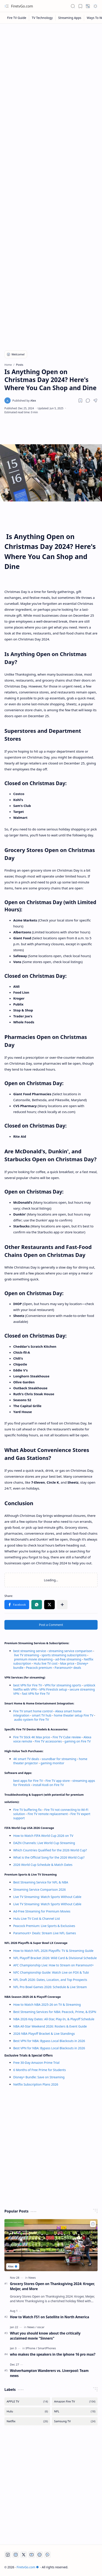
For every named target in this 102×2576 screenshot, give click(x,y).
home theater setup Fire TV (73, 1715)
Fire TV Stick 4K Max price (31, 1737)
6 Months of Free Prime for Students (39, 2070)
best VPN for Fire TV (27, 1685)
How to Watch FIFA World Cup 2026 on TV (43, 1836)
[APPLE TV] (27, 2401)
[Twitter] (23, 2554)
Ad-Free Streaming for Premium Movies (41, 1911)
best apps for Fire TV (28, 1781)
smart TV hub (41, 1715)
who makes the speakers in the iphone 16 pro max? (52, 2354)
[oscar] (40, 2327)
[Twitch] (39, 2554)
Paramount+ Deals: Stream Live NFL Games (44, 1933)
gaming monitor (52, 1763)
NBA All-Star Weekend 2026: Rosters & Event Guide (50, 2026)
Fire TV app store (57, 1781)
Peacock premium (39, 1668)
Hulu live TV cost (46, 1663)
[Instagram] (15, 2554)
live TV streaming (26, 1655)
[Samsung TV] (75, 2421)
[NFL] (75, 2411)
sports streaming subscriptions (64, 1655)
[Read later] (80, 400)
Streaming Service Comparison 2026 (39, 1889)
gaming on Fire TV (77, 1741)
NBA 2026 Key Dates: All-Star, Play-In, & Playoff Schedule (53, 2019)
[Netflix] (27, 2421)
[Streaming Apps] (70, 18)
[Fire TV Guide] (16, 18)
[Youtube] (31, 2554)
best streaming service (29, 1651)
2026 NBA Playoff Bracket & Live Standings (44, 2033)
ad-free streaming (68, 1659)
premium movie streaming (33, 1659)
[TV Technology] (42, 18)
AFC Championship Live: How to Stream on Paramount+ (53, 1965)
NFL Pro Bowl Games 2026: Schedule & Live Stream (50, 1987)
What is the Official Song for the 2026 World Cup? (49, 1857)
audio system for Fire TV (31, 1719)
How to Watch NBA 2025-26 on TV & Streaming (47, 2004)
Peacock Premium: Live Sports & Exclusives (44, 1926)
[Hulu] (27, 2411)
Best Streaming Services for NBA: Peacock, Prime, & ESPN (54, 2012)
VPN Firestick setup (53, 1689)
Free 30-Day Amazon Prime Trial (36, 2062)
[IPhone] (31, 2348)
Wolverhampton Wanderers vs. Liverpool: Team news (49, 2373)
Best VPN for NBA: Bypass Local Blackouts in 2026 (49, 2041)
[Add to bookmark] (93, 2224)
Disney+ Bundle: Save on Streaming (38, 2077)
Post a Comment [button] (51, 1625)
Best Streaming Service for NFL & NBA (40, 1882)
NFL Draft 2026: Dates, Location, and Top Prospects (50, 1980)
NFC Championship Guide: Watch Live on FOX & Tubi (51, 1972)
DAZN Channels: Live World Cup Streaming (44, 1843)
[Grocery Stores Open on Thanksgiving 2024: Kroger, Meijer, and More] (51, 2245)
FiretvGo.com (22, 6)
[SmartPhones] (47, 2348)
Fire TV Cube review (67, 1737)
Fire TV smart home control (33, 1711)
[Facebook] (7, 2554)
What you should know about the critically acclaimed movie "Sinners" (45, 2335)
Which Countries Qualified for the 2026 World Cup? (50, 1850)
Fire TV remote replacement (48, 1814)
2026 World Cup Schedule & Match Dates (42, 1865)
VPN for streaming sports (63, 1685)
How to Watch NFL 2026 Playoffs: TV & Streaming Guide (53, 1951)
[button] (6, 6)
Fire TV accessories (48, 1741)
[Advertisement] (51, 79)
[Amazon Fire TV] (75, 2401)
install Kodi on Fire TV (48, 1785)
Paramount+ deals (68, 1668)
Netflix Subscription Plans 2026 (35, 2084)
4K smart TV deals (26, 1759)
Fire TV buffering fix (27, 1810)
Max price (67, 1663)
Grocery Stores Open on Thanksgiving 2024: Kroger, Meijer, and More (52, 2286)
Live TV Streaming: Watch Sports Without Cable (47, 1897)
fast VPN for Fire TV (36, 1693)
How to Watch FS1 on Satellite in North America (49, 2317)
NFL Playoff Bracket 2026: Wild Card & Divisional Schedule (55, 1958)
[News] (32, 2278)
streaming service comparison (70, 1651)
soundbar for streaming (59, 1759)
